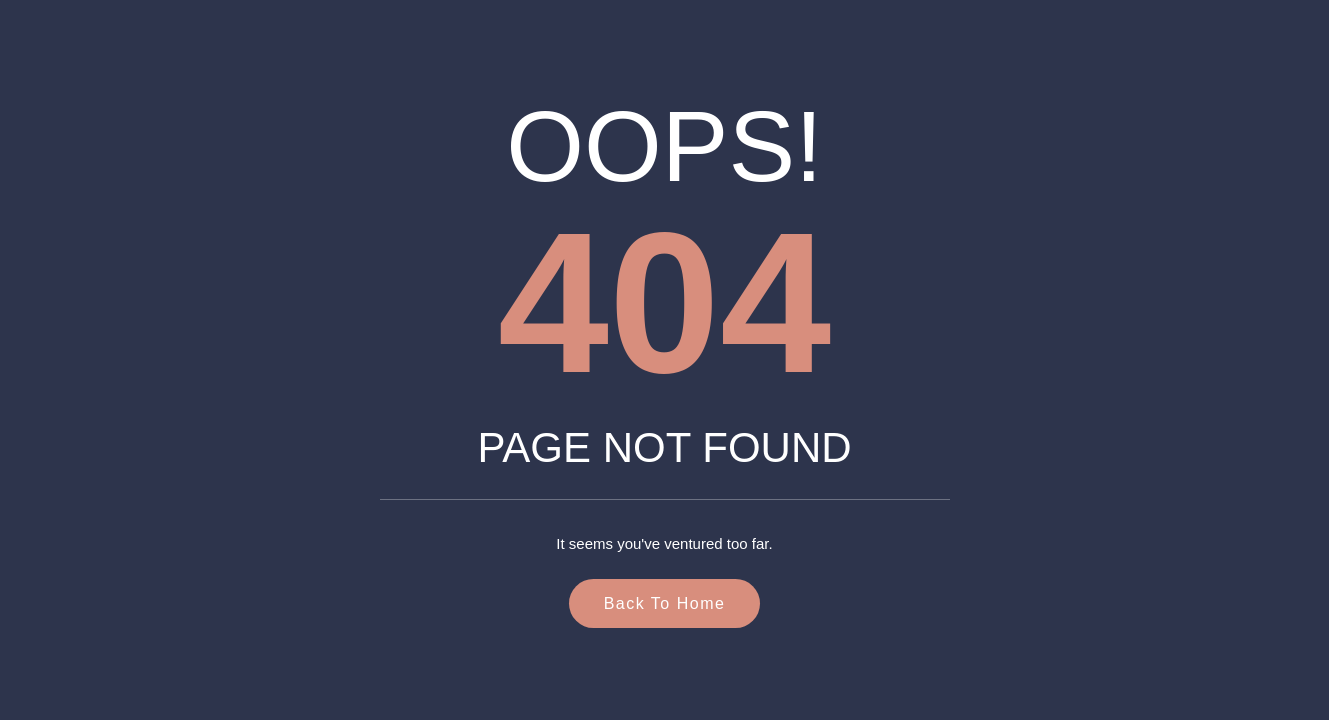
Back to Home (665, 603)
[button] (1265, 664)
